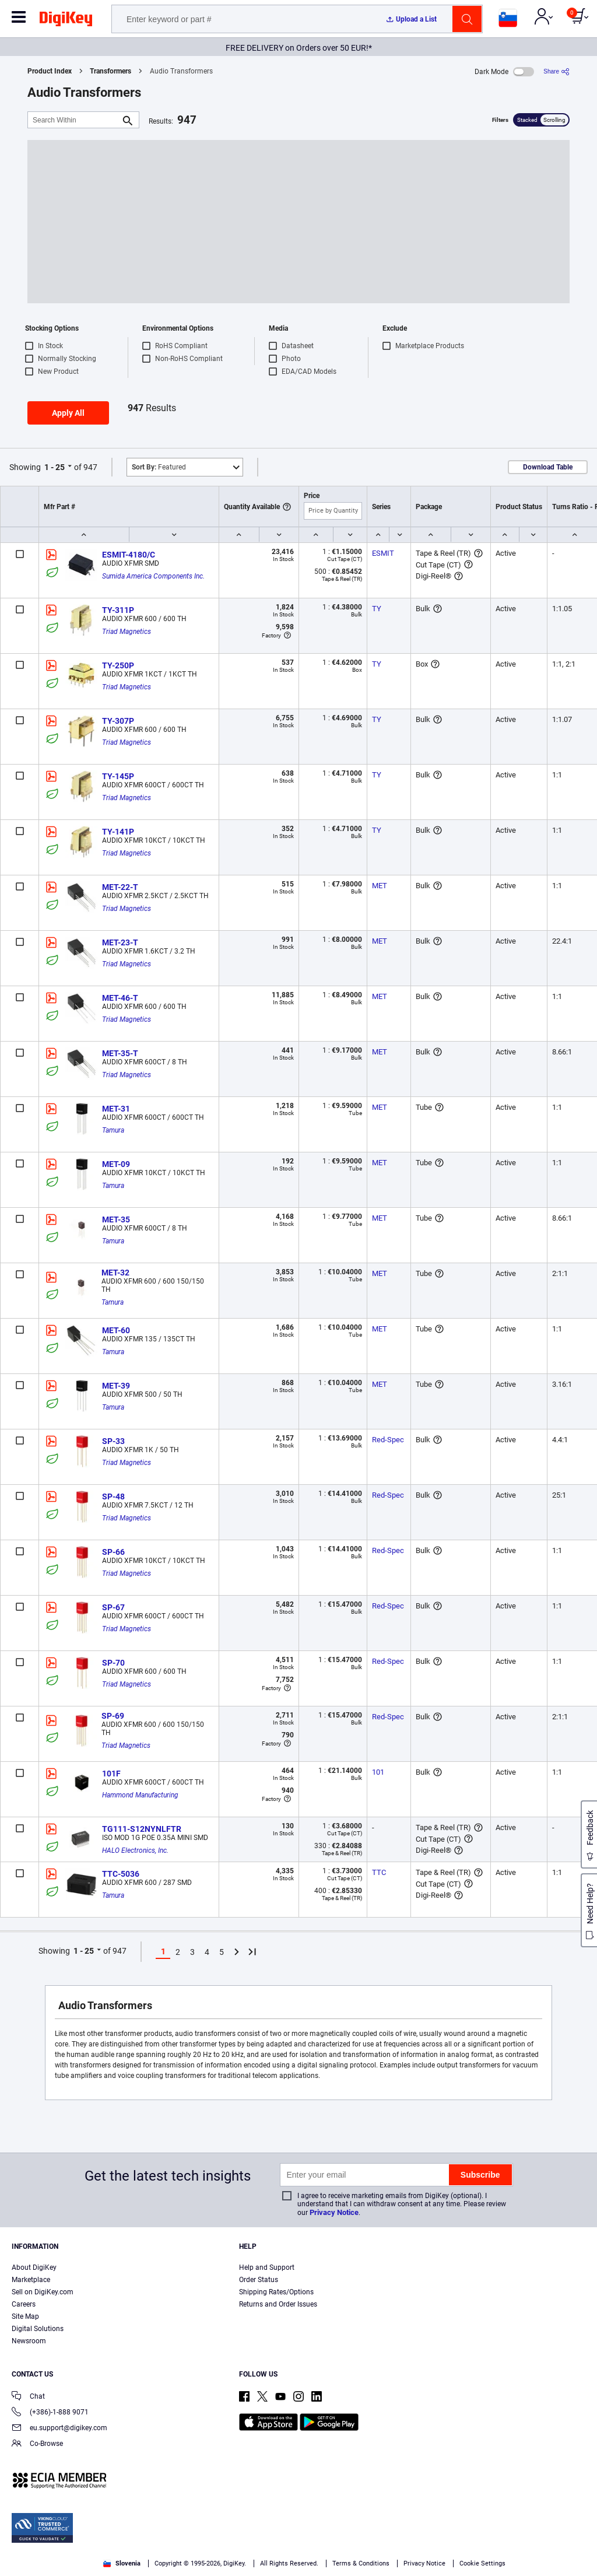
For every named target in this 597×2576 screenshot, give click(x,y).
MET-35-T (120, 1053)
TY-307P (118, 721)
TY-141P (118, 831)
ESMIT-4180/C (128, 554)
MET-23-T (120, 942)
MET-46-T (120, 998)
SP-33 (113, 1441)
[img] (66, 21)
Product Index (49, 71)
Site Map (25, 2316)
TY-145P (118, 776)
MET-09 (116, 1164)
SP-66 (113, 1552)
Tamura (113, 1130)
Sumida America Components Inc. (153, 576)
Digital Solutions (38, 2329)
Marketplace (31, 2280)
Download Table (548, 467)
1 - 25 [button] (54, 467)
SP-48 (113, 1496)
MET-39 (116, 1385)
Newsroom (29, 2341)
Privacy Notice (334, 2212)
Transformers (110, 71)
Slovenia (122, 2563)
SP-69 (112, 1715)
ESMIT (383, 553)
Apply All (68, 413)
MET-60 (116, 1330)
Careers (24, 2304)
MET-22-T (120, 887)
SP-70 (113, 1662)
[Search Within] (74, 120)
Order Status (258, 2280)
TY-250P (118, 665)
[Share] (556, 71)
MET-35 (116, 1219)
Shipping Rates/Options (276, 2292)
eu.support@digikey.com (59, 2428)
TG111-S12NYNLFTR (141, 1829)
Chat (28, 2397)
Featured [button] (159, 467)
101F (111, 1773)
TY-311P (118, 610)
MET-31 (116, 1108)
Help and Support (266, 2267)
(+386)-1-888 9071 (50, 2413)
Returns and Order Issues (278, 2304)
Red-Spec (388, 1439)
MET (379, 885)
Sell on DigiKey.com (42, 2292)
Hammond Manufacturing (140, 1795)
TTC (379, 1872)
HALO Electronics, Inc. (135, 1850)
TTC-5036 (120, 1873)
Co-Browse (37, 2444)
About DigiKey (34, 2267)
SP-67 (113, 1607)
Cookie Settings (482, 2563)
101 (378, 1772)
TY (376, 608)
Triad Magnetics (126, 632)
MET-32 (115, 1272)
